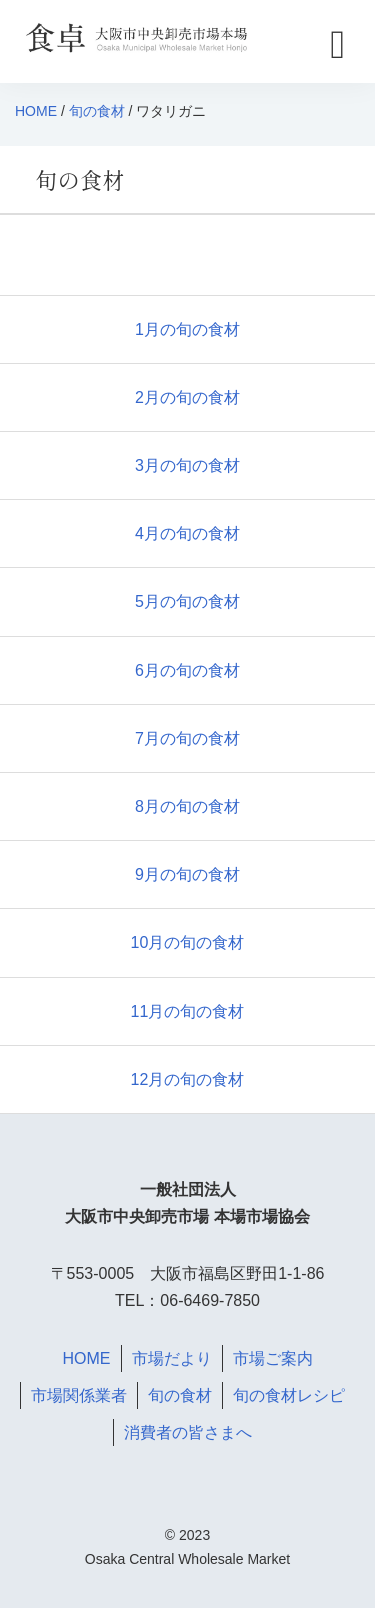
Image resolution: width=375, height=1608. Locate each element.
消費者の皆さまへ (188, 1432)
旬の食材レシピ (289, 1395)
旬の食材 (97, 111)
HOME (36, 111)
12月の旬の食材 (188, 1079)
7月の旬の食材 (187, 738)
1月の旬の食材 (187, 329)
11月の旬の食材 (188, 1011)
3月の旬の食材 (187, 465)
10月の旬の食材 (188, 942)
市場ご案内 (273, 1358)
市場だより (172, 1358)
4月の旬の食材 (187, 533)
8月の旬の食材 (187, 806)
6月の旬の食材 (187, 670)
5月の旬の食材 (187, 601)
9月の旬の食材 (187, 874)
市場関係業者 (79, 1395)
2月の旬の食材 (187, 397)
